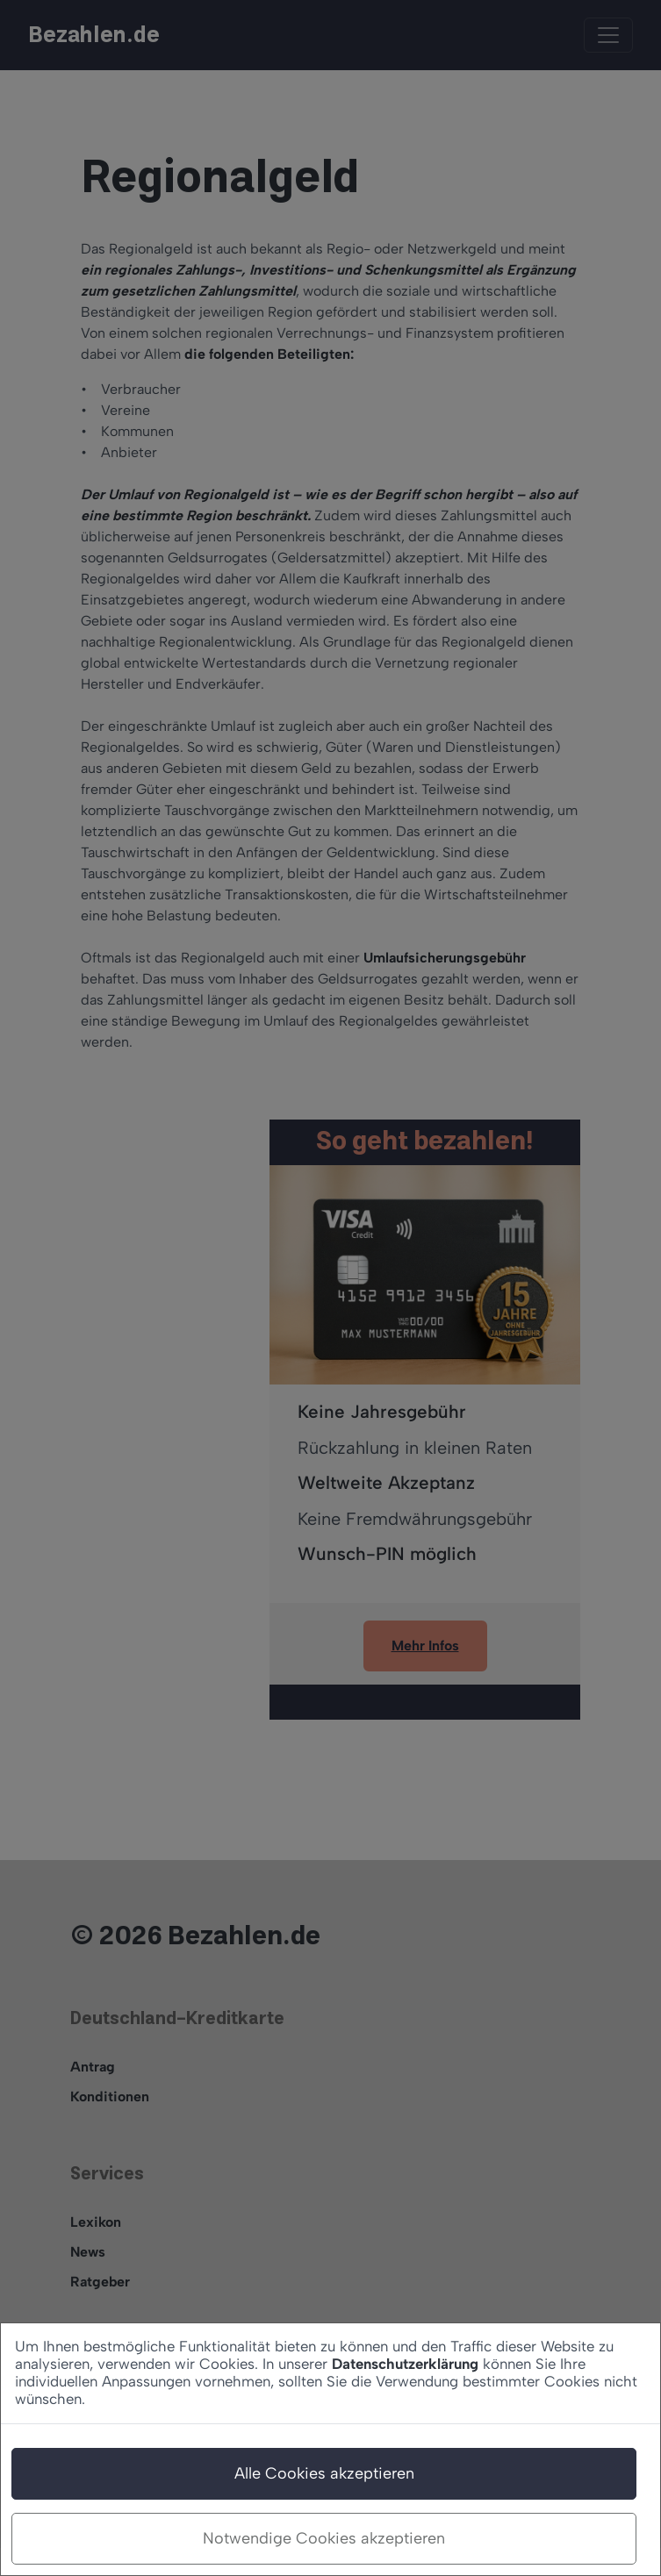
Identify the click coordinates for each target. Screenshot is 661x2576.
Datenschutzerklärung (405, 2363)
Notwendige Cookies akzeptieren (324, 2538)
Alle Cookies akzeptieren (324, 2473)
